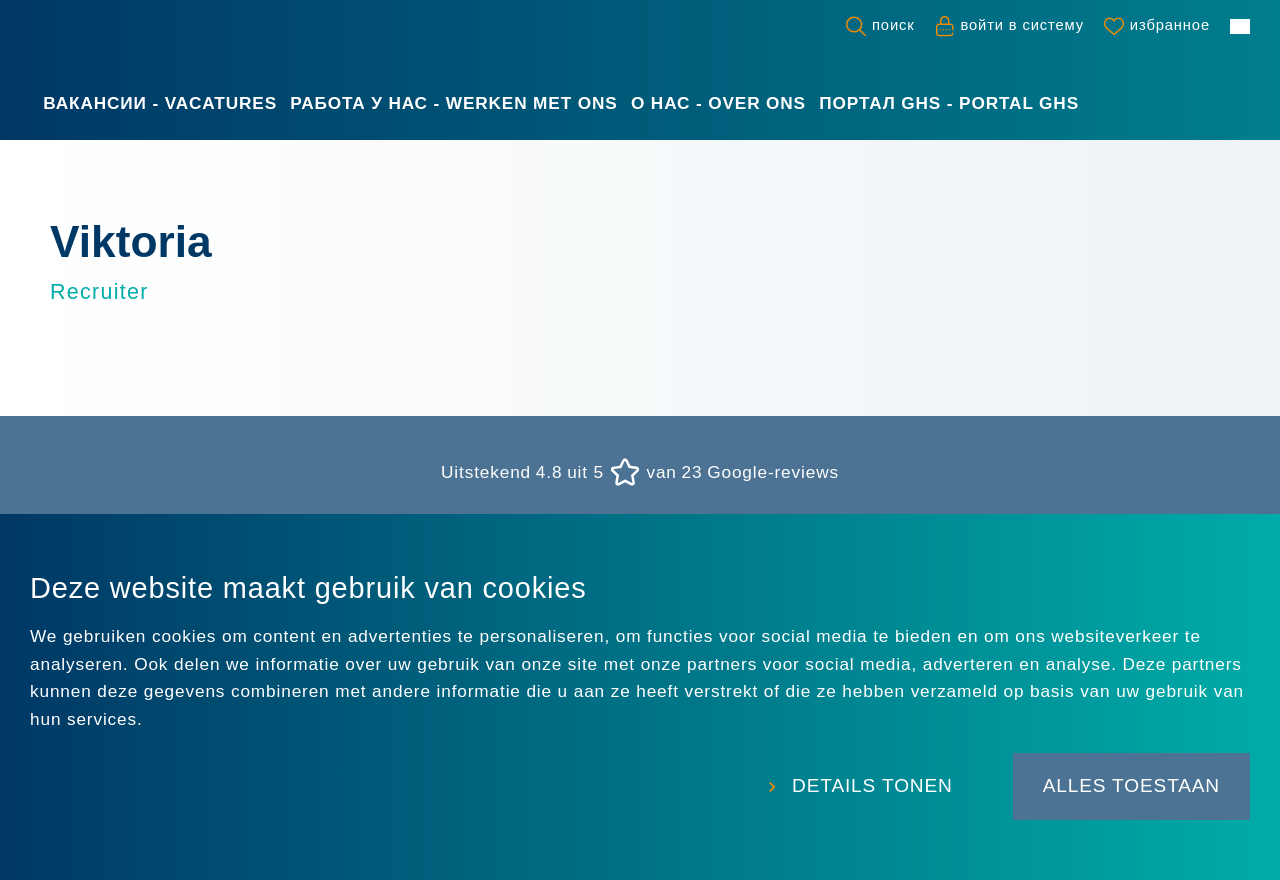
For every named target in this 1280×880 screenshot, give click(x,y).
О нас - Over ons (718, 103)
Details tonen (872, 785)
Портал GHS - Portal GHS (949, 103)
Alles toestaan (1131, 785)
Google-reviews (773, 472)
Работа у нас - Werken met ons (453, 103)
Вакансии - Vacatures (160, 103)
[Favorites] (1157, 26)
